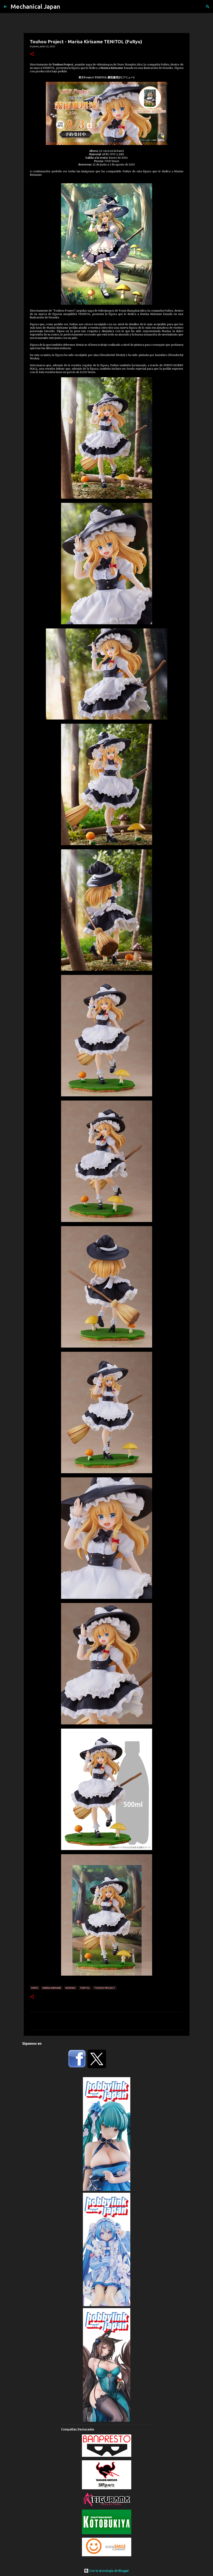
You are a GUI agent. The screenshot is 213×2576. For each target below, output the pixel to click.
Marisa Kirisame (51, 1988)
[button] (32, 54)
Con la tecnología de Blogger (106, 2570)
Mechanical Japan (35, 6)
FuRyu (34, 1988)
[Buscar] (207, 6)
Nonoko (70, 1988)
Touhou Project (104, 1988)
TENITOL (85, 1988)
